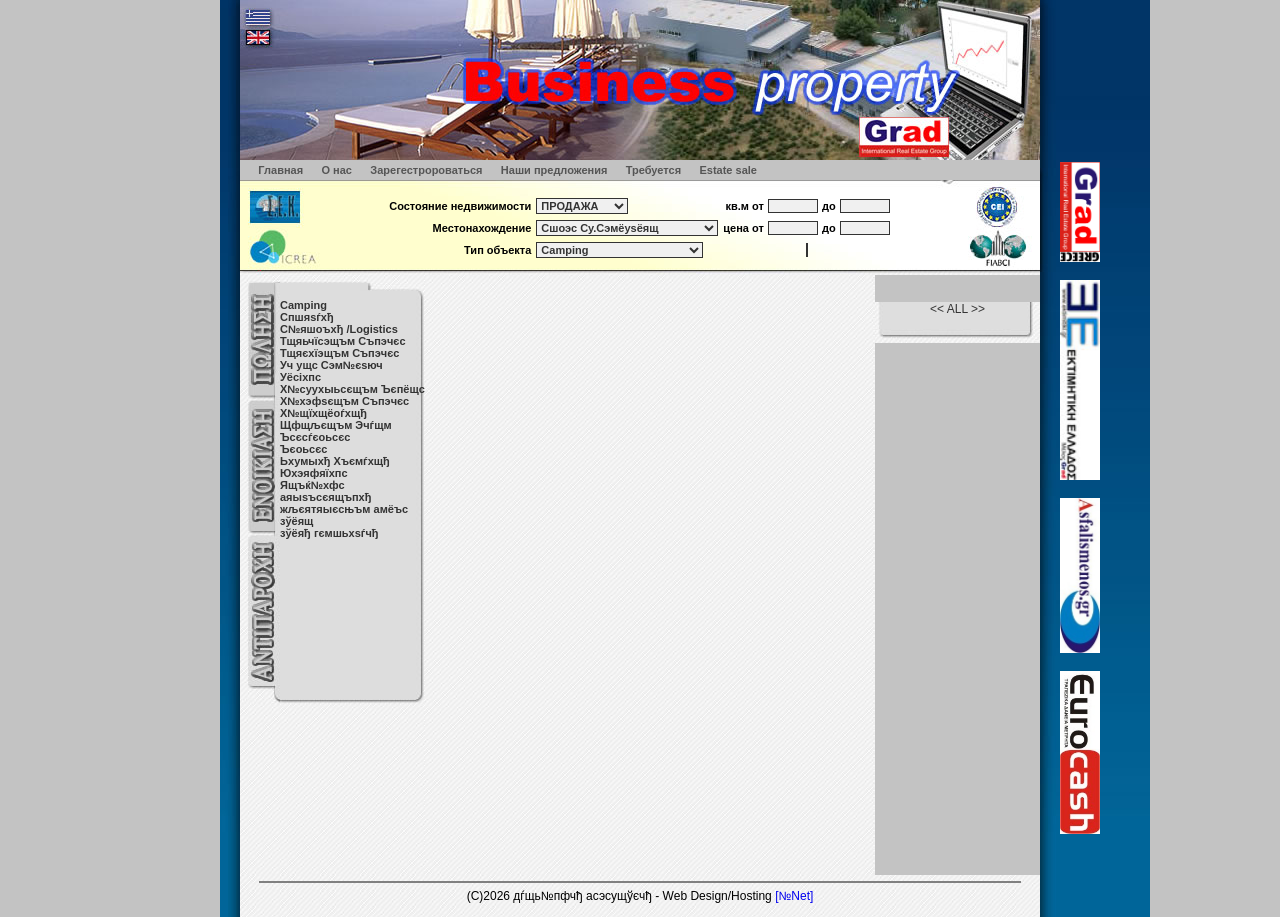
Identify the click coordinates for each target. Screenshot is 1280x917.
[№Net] (794, 896)
